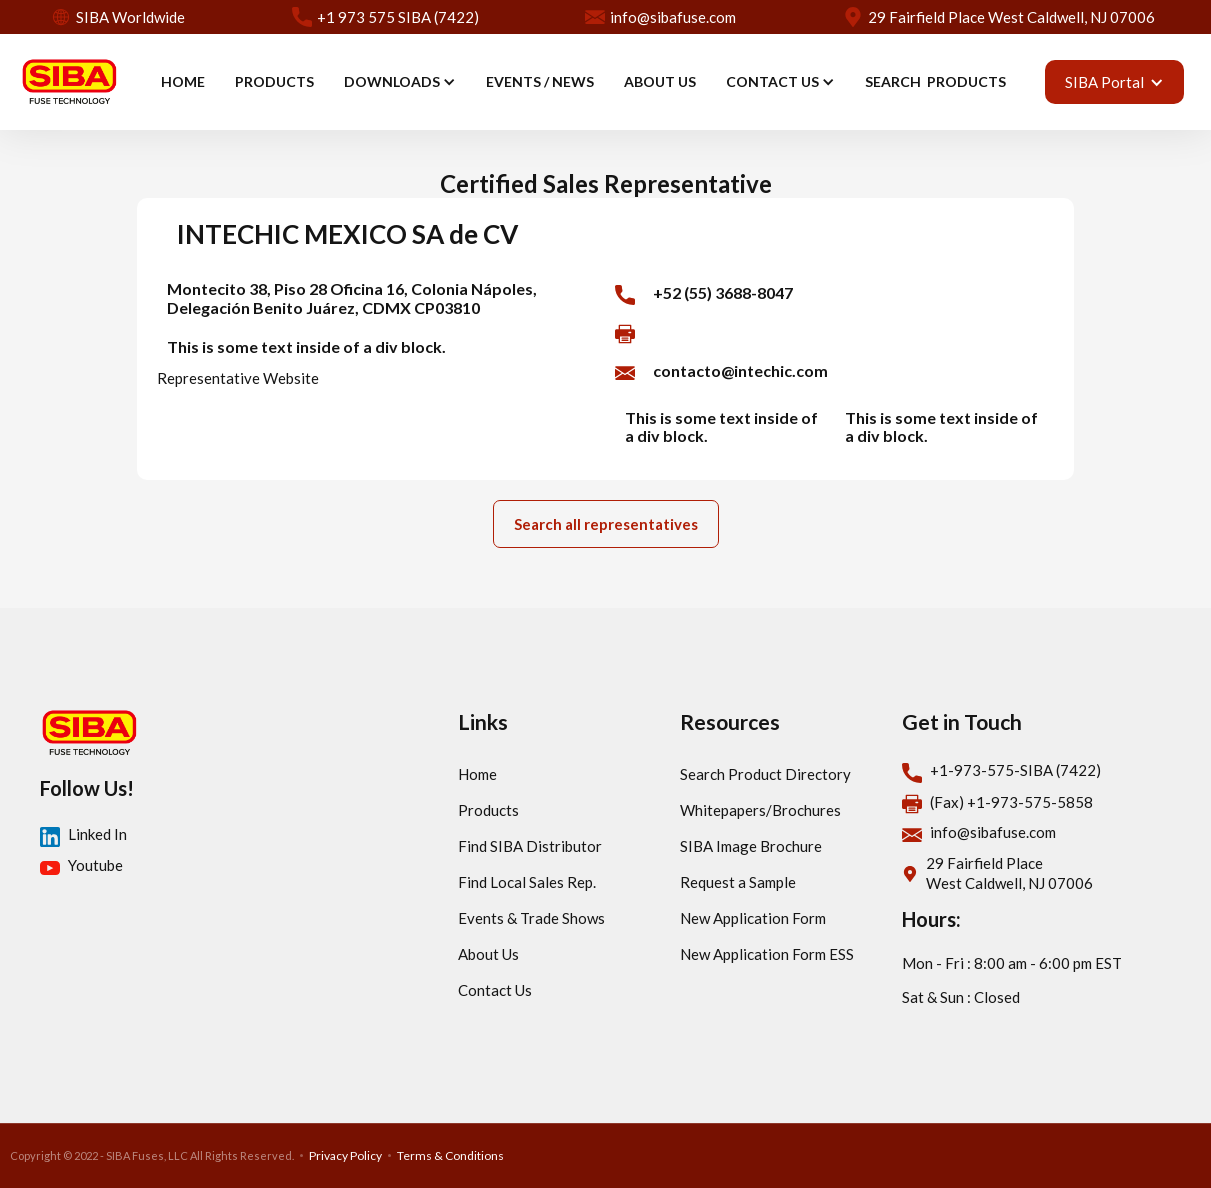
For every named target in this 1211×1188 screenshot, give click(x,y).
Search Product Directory (765, 774)
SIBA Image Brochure (751, 846)
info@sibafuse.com (993, 832)
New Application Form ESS (767, 954)
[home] (69, 82)
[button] (400, 82)
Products (488, 810)
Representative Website (238, 378)
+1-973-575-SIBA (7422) (1015, 770)
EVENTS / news (540, 81)
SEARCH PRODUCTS (935, 81)
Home (477, 774)
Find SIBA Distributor (530, 846)
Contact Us (495, 990)
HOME (183, 81)
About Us (488, 954)
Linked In (97, 834)
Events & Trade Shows (531, 918)
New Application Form (753, 918)
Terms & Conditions (450, 1155)
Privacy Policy (345, 1155)
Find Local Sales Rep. (527, 882)
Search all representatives (606, 524)
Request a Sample (738, 882)
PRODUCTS (274, 81)
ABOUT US (660, 81)
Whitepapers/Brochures (760, 810)
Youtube (95, 865)
